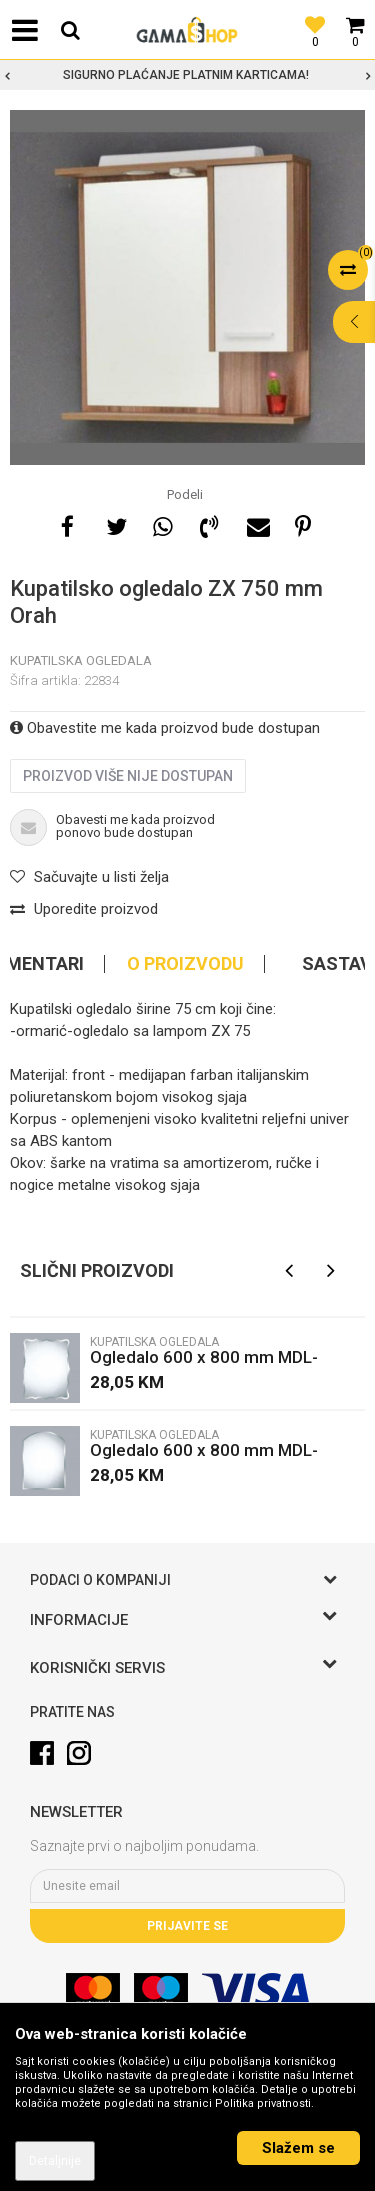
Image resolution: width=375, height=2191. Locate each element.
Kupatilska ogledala (81, 660)
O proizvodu (185, 964)
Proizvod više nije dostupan (128, 776)
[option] (187, 75)
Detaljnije (55, 2161)
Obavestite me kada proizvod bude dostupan (165, 728)
